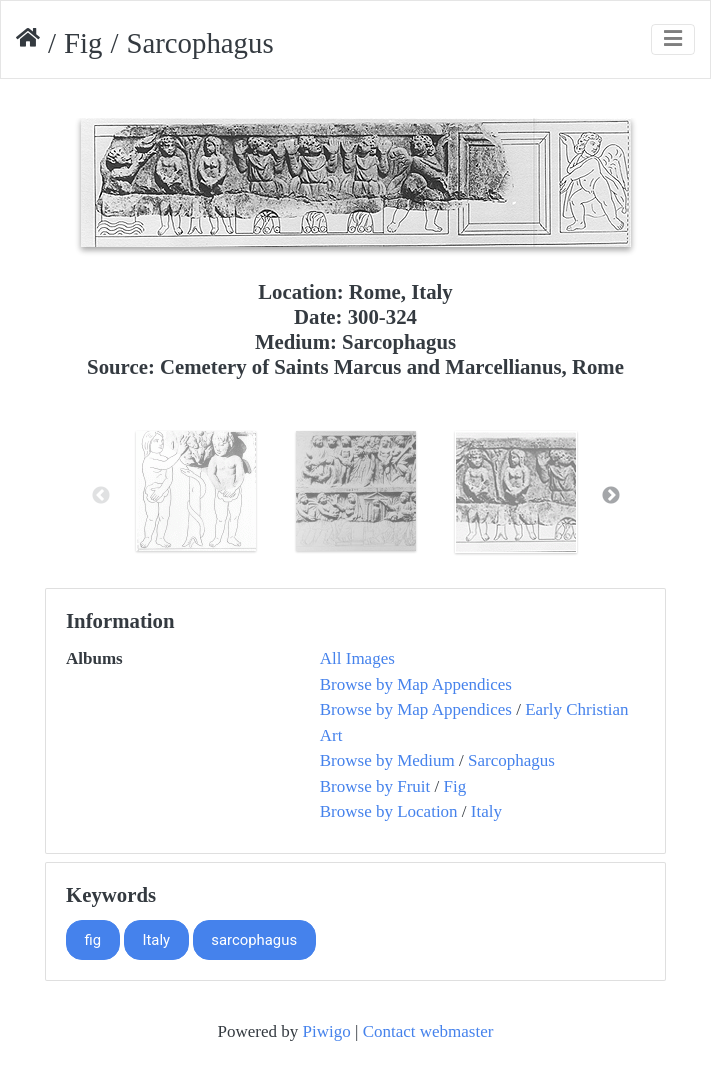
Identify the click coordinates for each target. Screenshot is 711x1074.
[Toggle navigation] (673, 39)
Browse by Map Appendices (416, 684)
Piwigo (327, 1031)
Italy (486, 811)
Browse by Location (389, 811)
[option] (196, 491)
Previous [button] (101, 496)
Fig (83, 43)
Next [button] (611, 496)
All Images (357, 658)
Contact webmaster (428, 1031)
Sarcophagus (511, 760)
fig (93, 940)
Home (28, 43)
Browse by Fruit (375, 786)
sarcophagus (254, 940)
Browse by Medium (387, 760)
